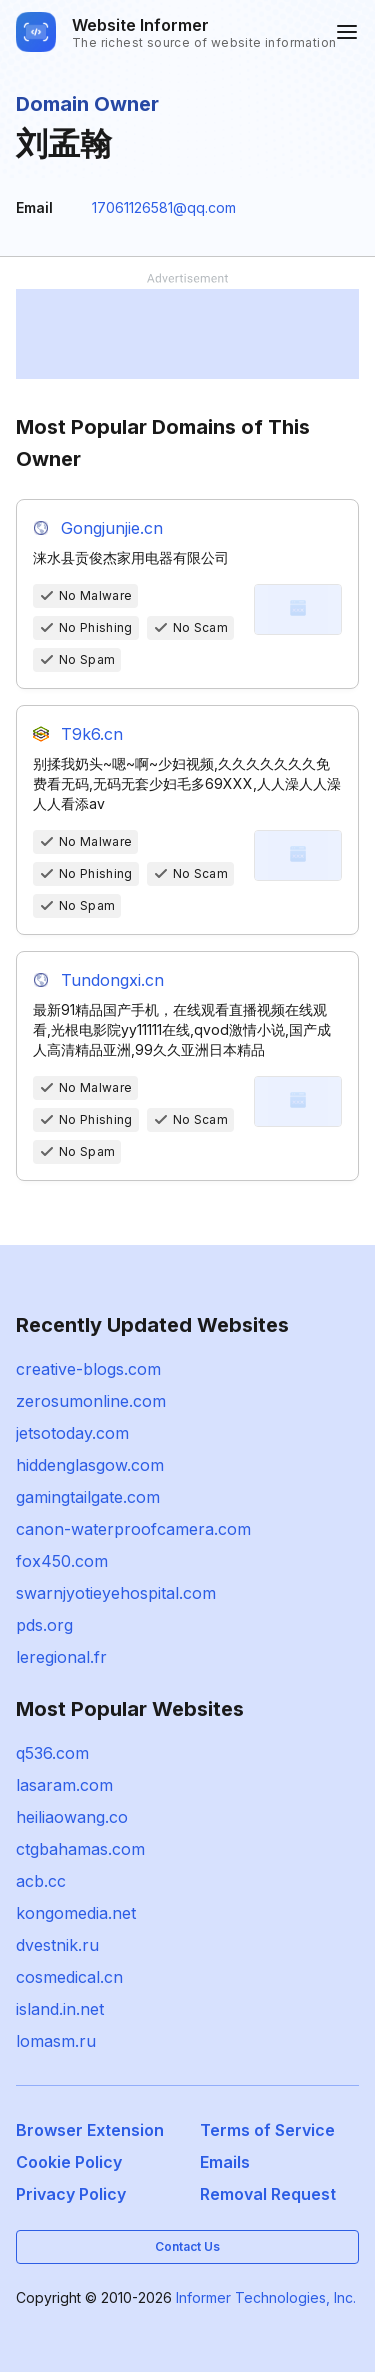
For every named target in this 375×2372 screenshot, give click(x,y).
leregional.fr (61, 1657)
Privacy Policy (71, 2194)
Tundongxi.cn (112, 980)
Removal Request (268, 2194)
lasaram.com (64, 1785)
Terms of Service (267, 2130)
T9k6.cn (92, 734)
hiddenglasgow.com (90, 1465)
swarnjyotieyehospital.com (116, 1593)
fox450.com (62, 1561)
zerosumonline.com (91, 1401)
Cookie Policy (69, 2162)
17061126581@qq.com (164, 207)
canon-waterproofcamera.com (133, 1529)
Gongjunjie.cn (112, 528)
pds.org (44, 1625)
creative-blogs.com (88, 1369)
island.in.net (60, 2009)
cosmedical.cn (69, 1977)
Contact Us (187, 2246)
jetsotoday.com (72, 1433)
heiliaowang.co (72, 1817)
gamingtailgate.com (88, 1497)
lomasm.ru (56, 2041)
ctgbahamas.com (80, 1849)
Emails (225, 2162)
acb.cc (41, 1881)
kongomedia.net (76, 1913)
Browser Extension (90, 2130)
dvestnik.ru (57, 1945)
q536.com (52, 1753)
